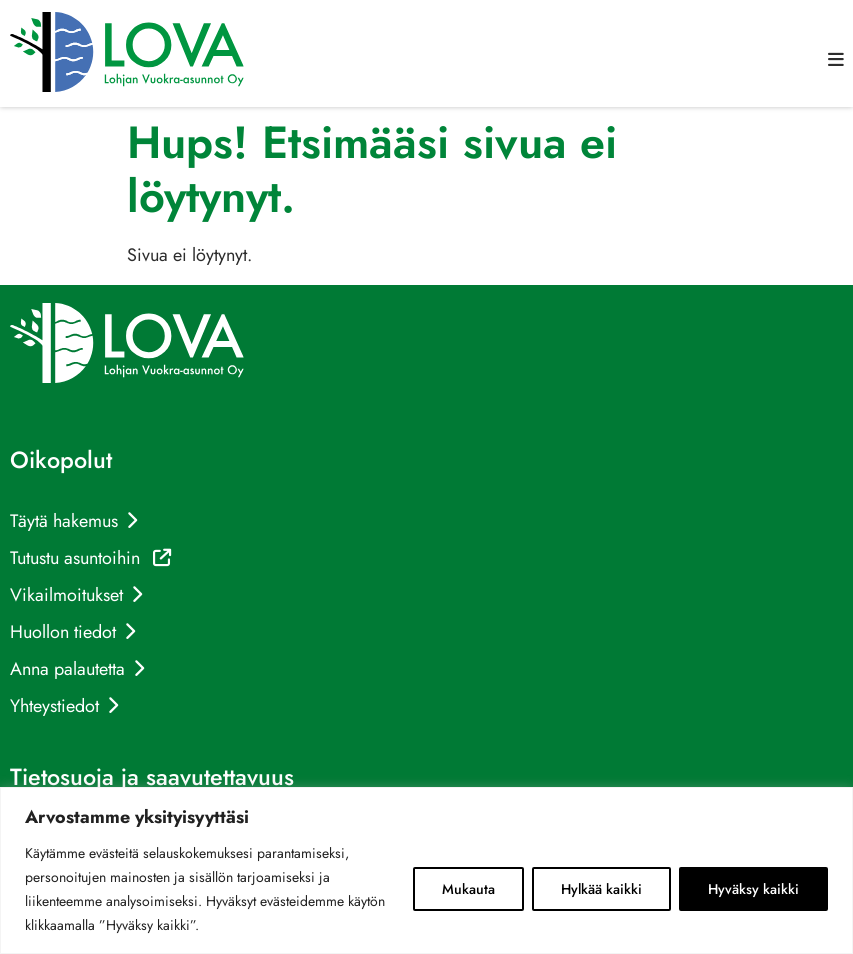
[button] (836, 60)
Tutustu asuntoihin (90, 558)
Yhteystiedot (54, 706)
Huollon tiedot (63, 632)
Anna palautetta (67, 669)
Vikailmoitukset (66, 595)
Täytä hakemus (64, 521)
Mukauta (468, 889)
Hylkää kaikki (601, 889)
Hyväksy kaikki (753, 889)
